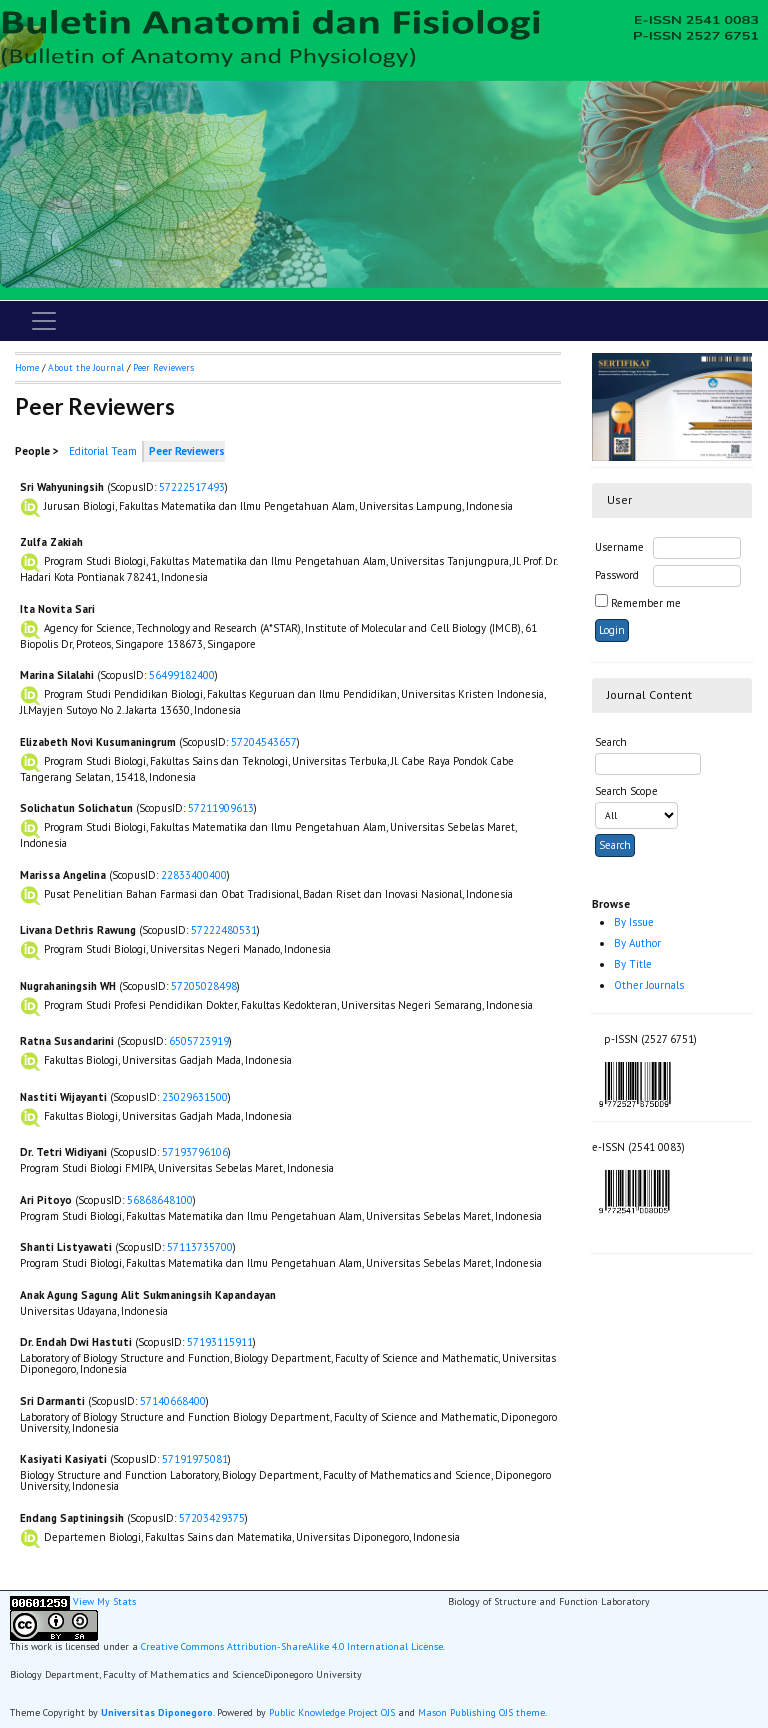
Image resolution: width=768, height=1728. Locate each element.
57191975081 (195, 1459)
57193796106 (195, 1152)
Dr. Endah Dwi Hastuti (76, 1342)
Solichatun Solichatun (76, 808)
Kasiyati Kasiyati (63, 1459)
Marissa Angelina (63, 875)
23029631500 (195, 1097)
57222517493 (192, 487)
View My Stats (104, 1601)
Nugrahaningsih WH (68, 986)
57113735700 (200, 1247)
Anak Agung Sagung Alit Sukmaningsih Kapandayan (148, 1295)
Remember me (646, 603)
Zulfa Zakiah (51, 542)
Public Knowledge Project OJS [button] (332, 1712)
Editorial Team (103, 451)
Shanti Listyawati (66, 1247)
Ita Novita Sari (57, 609)
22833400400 (194, 875)
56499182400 (182, 675)
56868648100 (160, 1200)
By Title (633, 964)
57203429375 (212, 1518)
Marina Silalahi (57, 675)
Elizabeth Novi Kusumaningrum (98, 742)
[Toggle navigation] (44, 321)
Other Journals (649, 985)
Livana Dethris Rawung (78, 930)
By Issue (634, 922)
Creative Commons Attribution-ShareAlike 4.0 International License (292, 1646)
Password (617, 575)
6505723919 (199, 1041)
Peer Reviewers (163, 367)
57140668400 (173, 1401)
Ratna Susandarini (67, 1041)
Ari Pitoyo (46, 1200)
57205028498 (204, 986)
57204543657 (264, 742)
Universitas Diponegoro (157, 1712)
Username (619, 547)
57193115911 (220, 1342)
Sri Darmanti (52, 1401)
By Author (637, 943)
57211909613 (221, 808)
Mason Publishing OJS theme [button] (481, 1712)
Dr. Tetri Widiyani (63, 1152)
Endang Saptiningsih (72, 1518)
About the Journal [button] (86, 367)
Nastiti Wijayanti (63, 1097)
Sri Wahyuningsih (62, 487)
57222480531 (224, 930)
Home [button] (27, 367)
